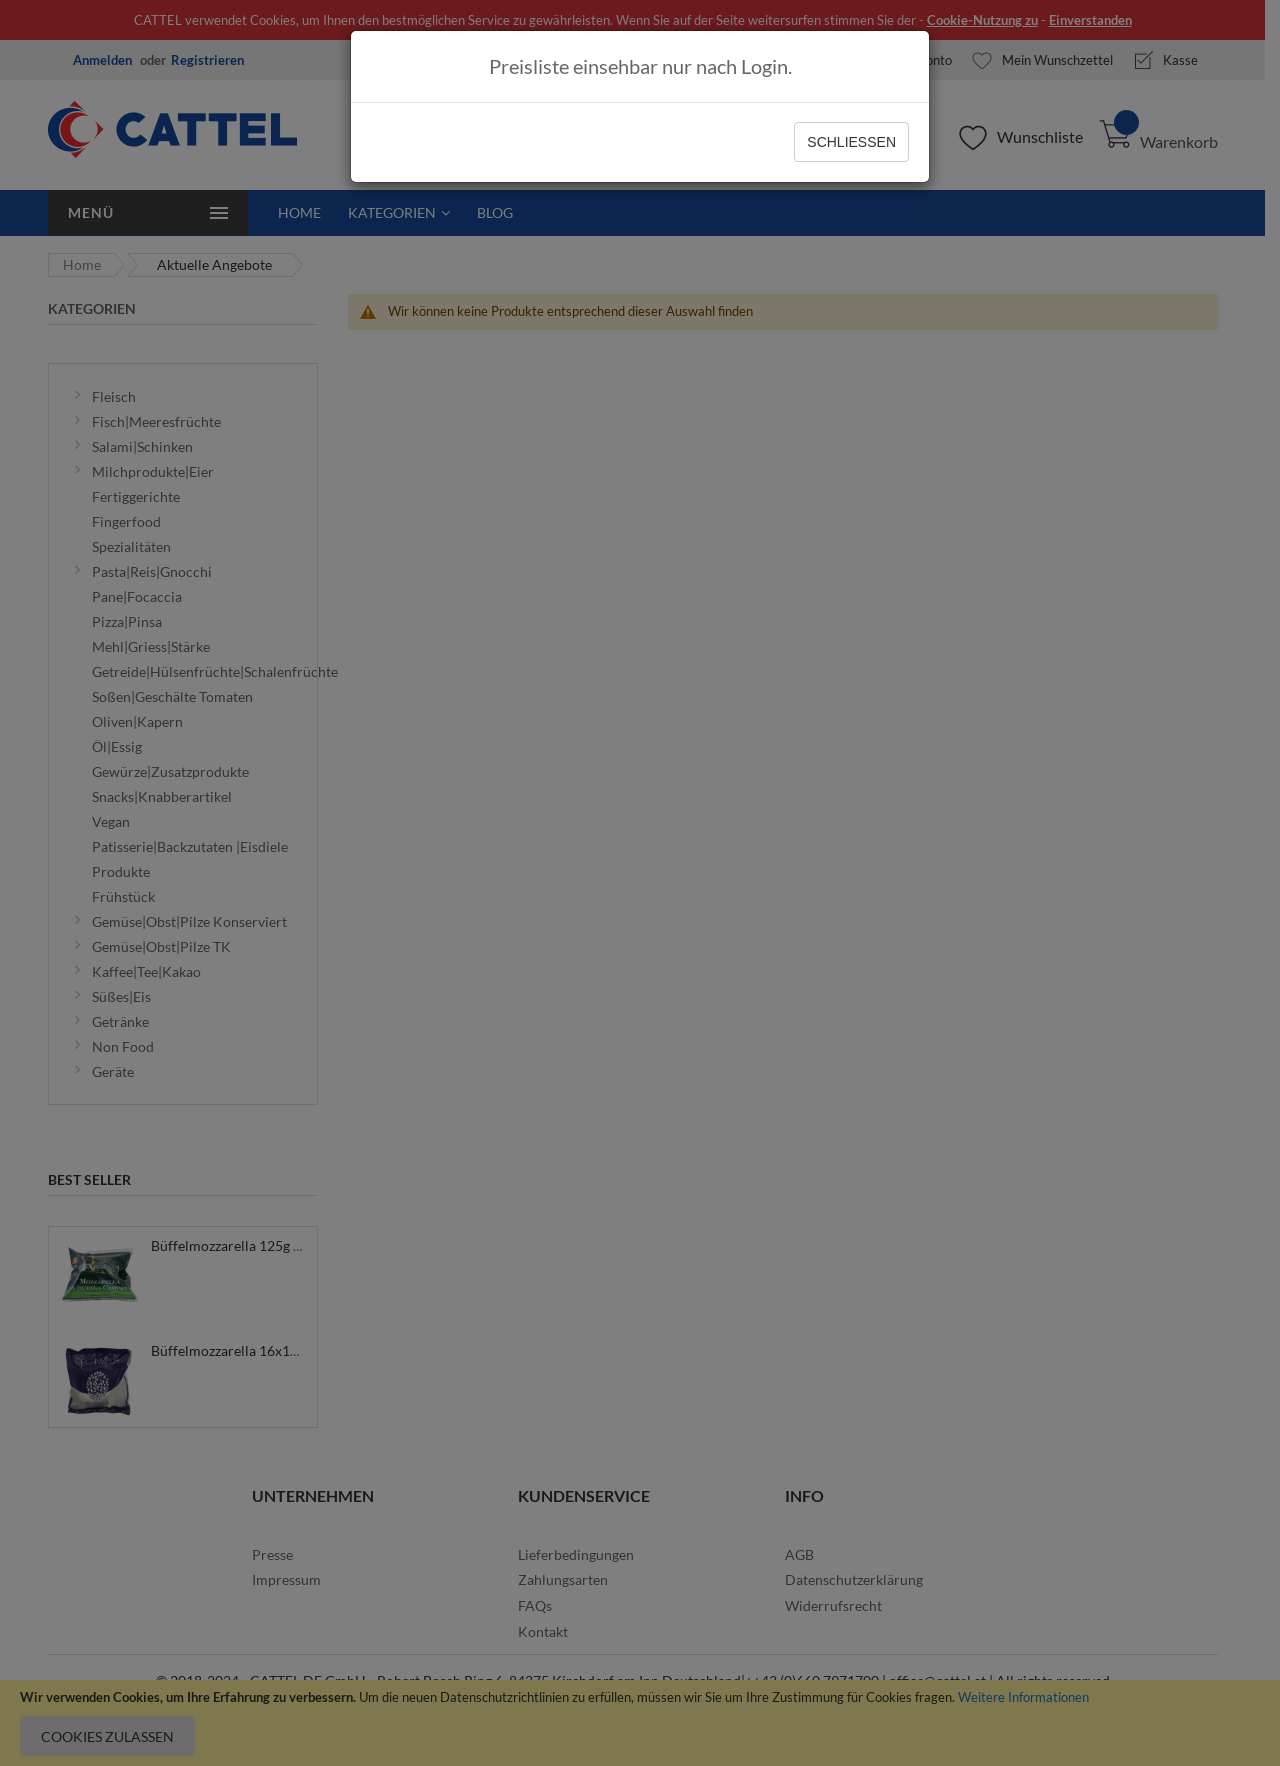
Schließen (851, 142)
